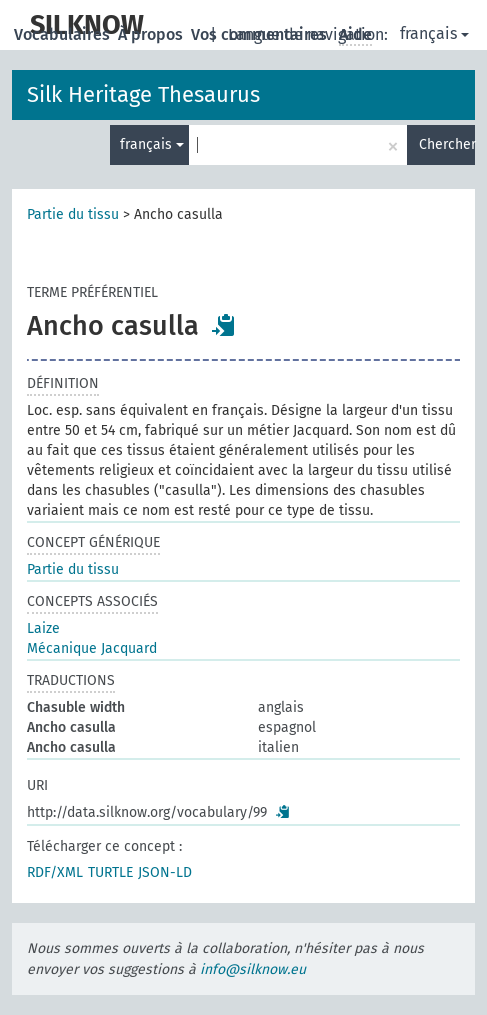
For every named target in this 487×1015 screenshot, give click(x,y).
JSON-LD (165, 872)
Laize (43, 628)
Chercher (447, 144)
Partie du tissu (73, 214)
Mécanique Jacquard (92, 648)
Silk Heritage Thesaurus (143, 94)
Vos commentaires (261, 34)
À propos (152, 34)
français (434, 33)
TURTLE (110, 872)
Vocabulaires (64, 34)
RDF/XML (55, 872)
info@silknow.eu (253, 969)
